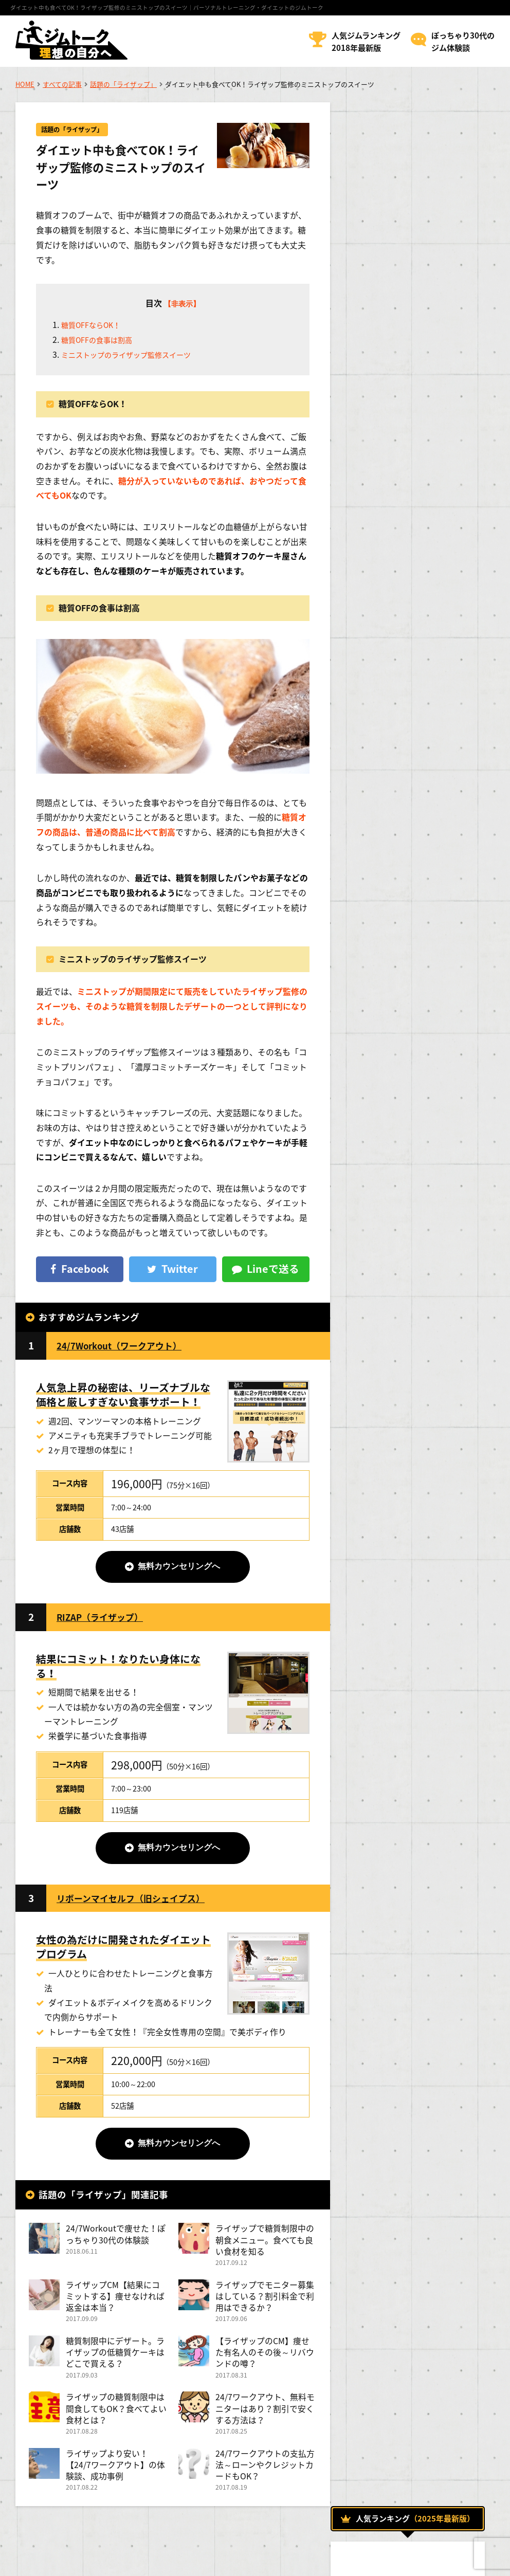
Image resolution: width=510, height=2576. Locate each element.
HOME (24, 84)
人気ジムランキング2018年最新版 (366, 41)
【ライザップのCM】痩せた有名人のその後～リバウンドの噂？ (262, 2362)
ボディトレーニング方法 (396, 1084)
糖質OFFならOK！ (95, 327)
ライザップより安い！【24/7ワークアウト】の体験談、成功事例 (111, 2477)
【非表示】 (179, 304)
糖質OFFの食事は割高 (101, 342)
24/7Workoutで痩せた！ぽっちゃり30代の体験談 (111, 2242)
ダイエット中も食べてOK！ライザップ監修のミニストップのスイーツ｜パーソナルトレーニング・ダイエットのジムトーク (166, 7)
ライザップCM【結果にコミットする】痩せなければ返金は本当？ (115, 2305)
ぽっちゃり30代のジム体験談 (463, 41)
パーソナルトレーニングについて (413, 1061)
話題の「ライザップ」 (123, 84)
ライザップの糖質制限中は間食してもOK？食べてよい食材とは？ (115, 2420)
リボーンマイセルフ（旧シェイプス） (139, 1903)
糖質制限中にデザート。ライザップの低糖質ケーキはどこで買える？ (115, 2362)
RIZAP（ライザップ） (105, 1621)
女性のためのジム (385, 1131)
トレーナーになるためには (400, 1177)
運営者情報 (33, 2561)
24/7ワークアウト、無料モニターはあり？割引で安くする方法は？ (262, 2420)
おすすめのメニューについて (403, 990)
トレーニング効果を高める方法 (407, 1037)
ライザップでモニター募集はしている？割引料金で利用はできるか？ (262, 2305)
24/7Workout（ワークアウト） (127, 1348)
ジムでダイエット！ (391, 1014)
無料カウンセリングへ (177, 1570)
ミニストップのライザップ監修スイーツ (135, 356)
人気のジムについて (391, 1107)
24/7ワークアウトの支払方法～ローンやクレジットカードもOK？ (262, 2477)
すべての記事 (62, 84)
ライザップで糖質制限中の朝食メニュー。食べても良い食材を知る (262, 2248)
